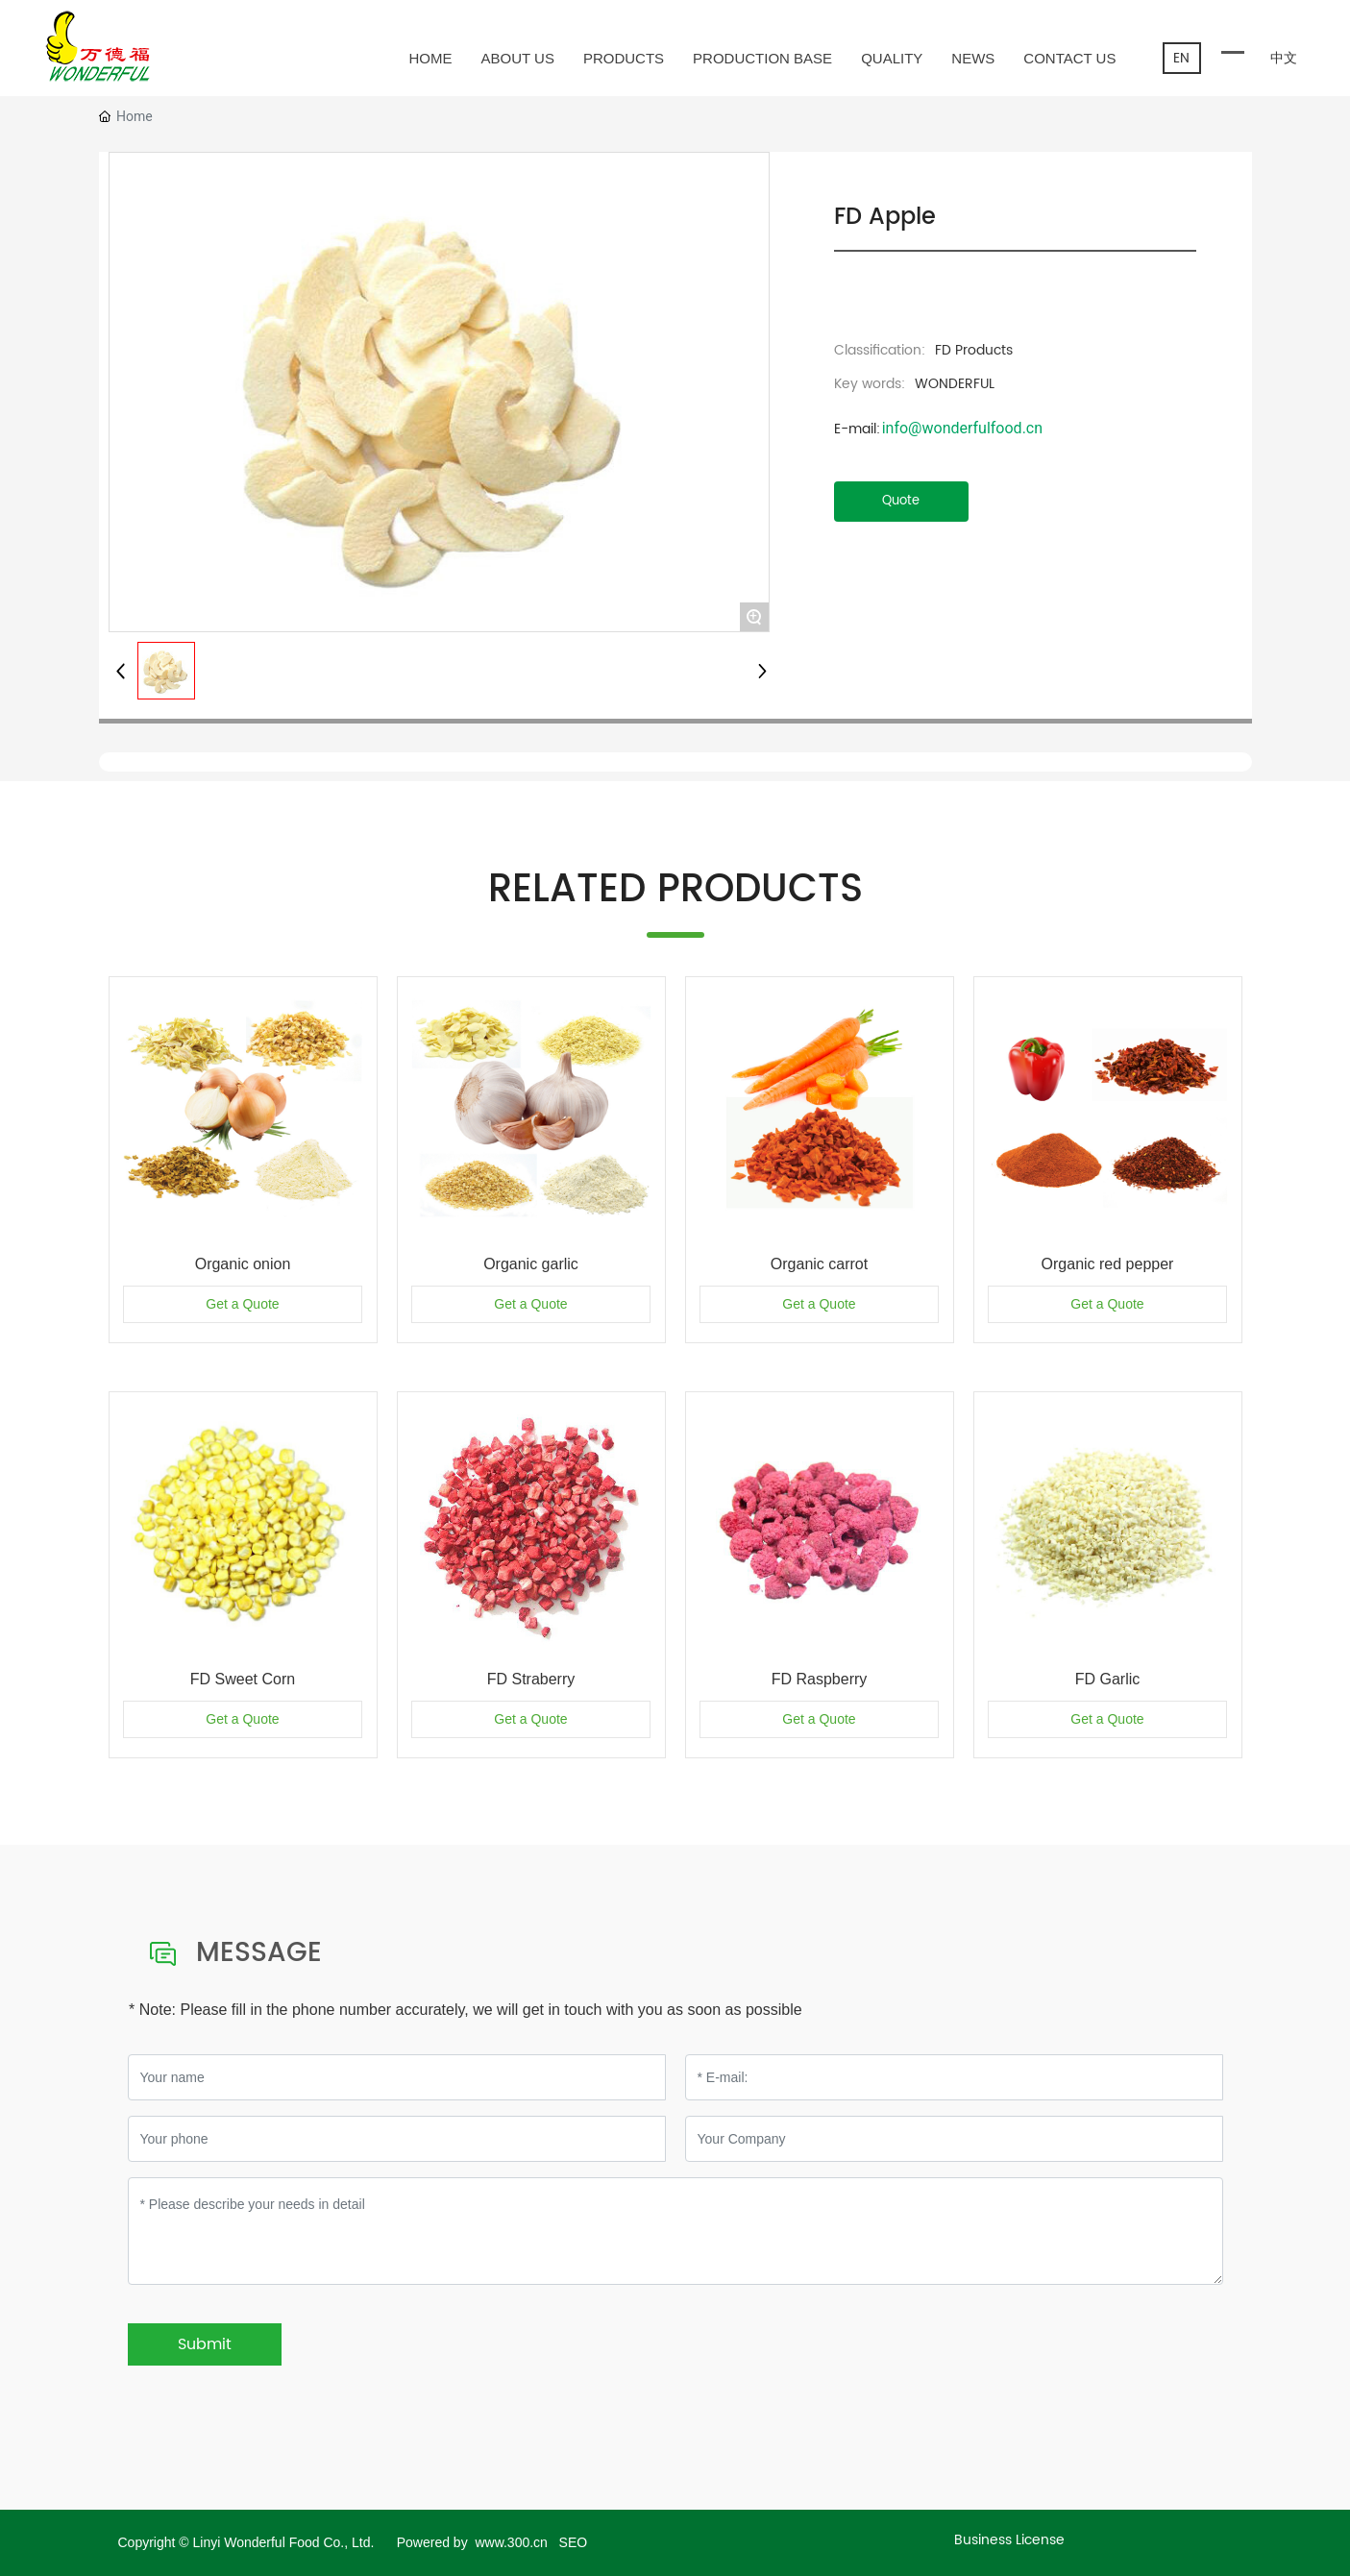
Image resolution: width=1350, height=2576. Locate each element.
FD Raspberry (820, 1679)
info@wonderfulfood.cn (962, 428)
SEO (573, 2542)
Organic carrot (819, 1264)
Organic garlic (530, 1264)
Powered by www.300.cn (474, 2542)
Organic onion (243, 1264)
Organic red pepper (1108, 1264)
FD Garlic (1108, 1679)
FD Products (974, 350)
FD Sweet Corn (242, 1679)
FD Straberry (531, 1679)
